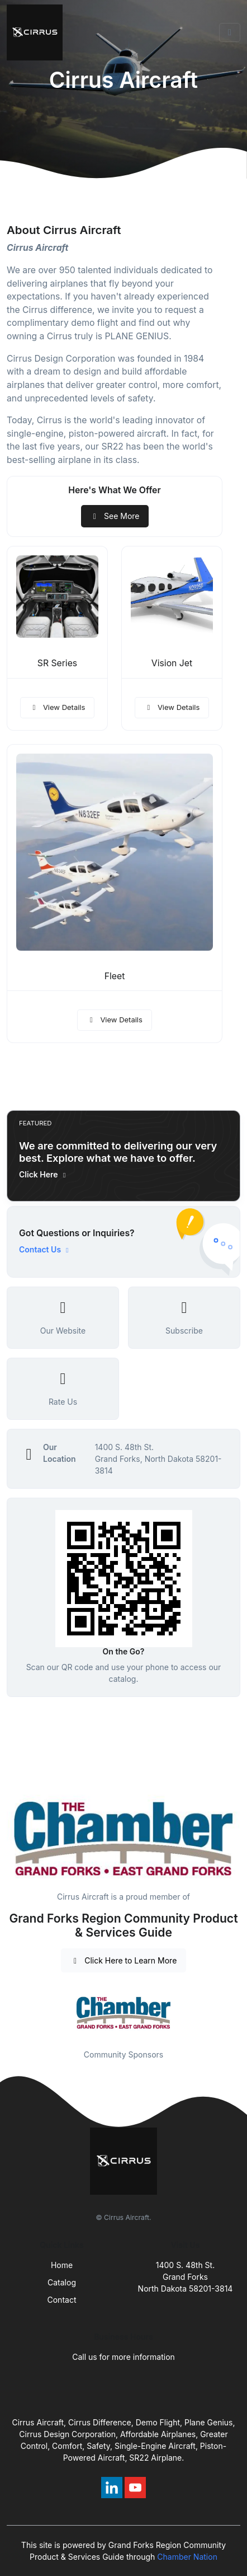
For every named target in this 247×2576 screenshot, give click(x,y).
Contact (62, 2299)
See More (115, 516)
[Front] (37, 32)
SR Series (57, 663)
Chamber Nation (187, 2556)
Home (62, 2265)
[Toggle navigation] (229, 32)
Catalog (62, 2282)
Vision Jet (171, 663)
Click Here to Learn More (123, 1960)
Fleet (114, 976)
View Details (58, 707)
